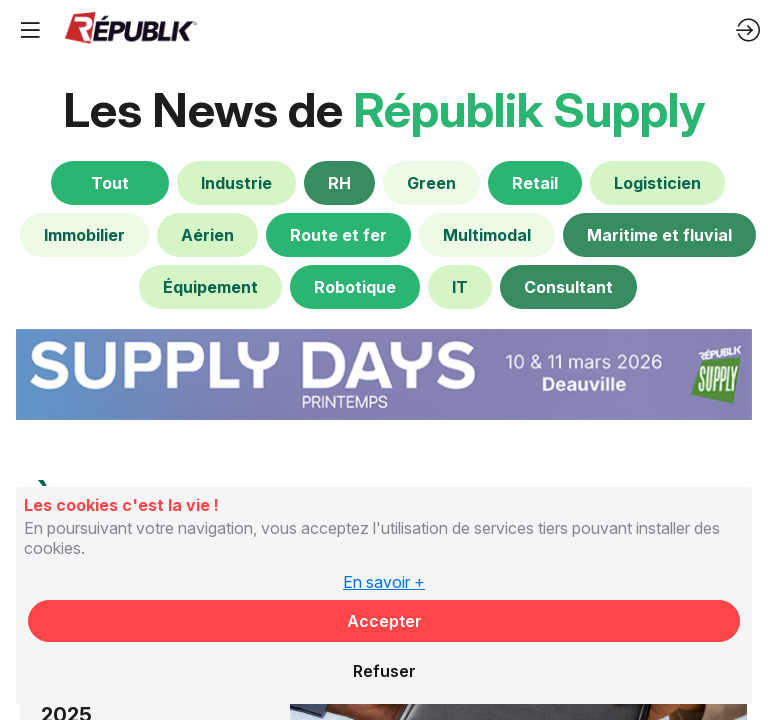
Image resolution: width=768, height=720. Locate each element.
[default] (236, 183)
